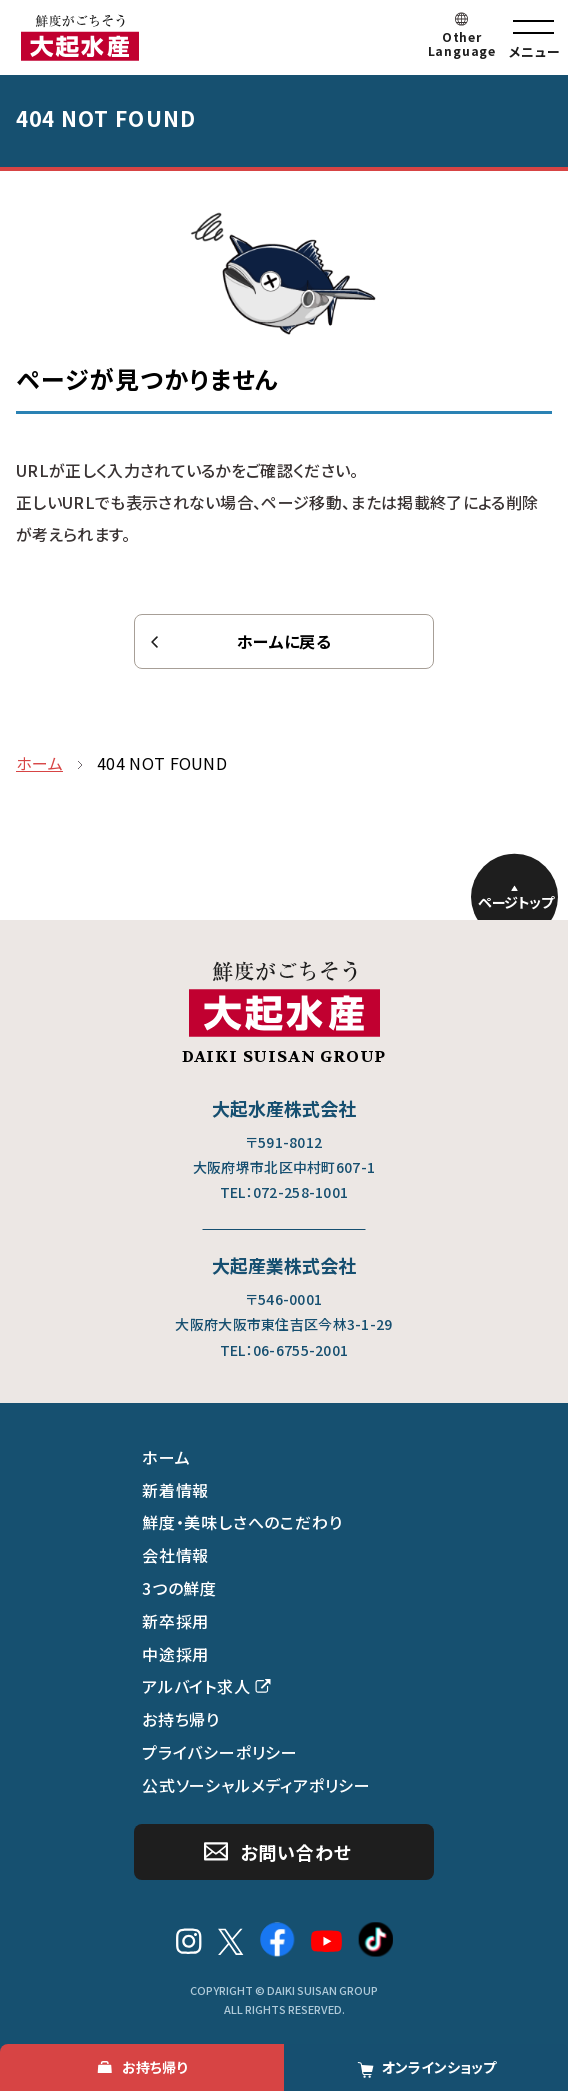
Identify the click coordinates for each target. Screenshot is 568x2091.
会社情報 (175, 1555)
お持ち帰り (181, 1719)
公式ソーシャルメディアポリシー (256, 1785)
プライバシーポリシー (220, 1752)
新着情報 (175, 1490)
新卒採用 (175, 1621)
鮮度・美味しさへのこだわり (242, 1522)
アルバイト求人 (196, 1686)
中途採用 (175, 1654)
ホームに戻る (284, 641)
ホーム (166, 1457)
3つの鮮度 (179, 1588)
